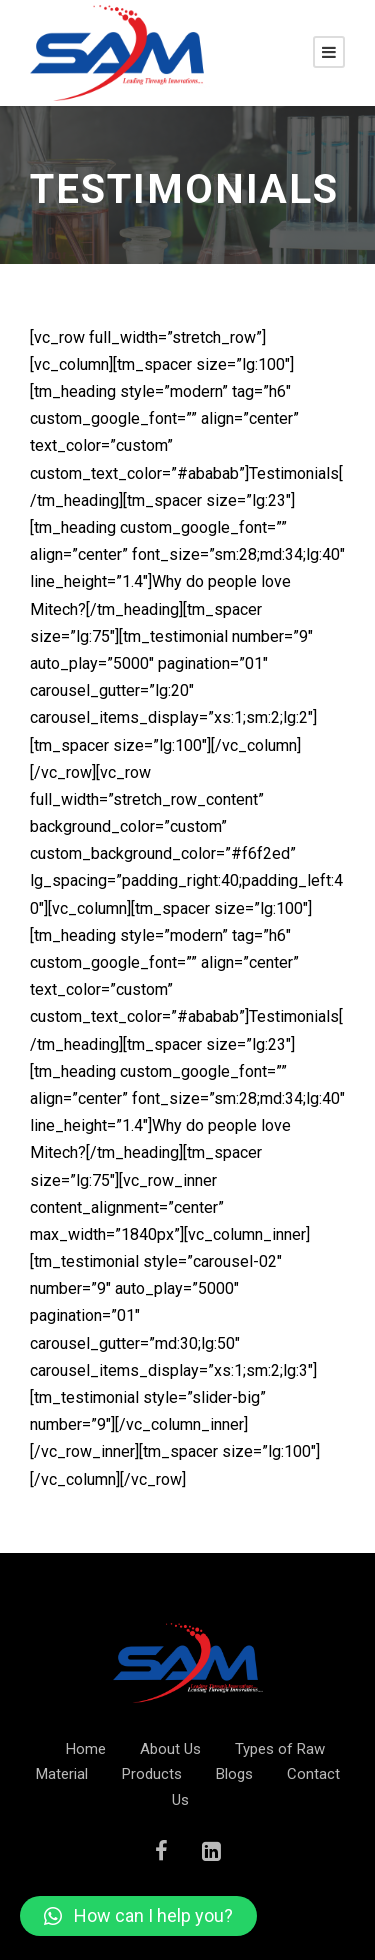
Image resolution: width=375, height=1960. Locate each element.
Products (152, 1774)
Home (86, 1749)
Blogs (234, 1774)
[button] (138, 1916)
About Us (170, 1749)
